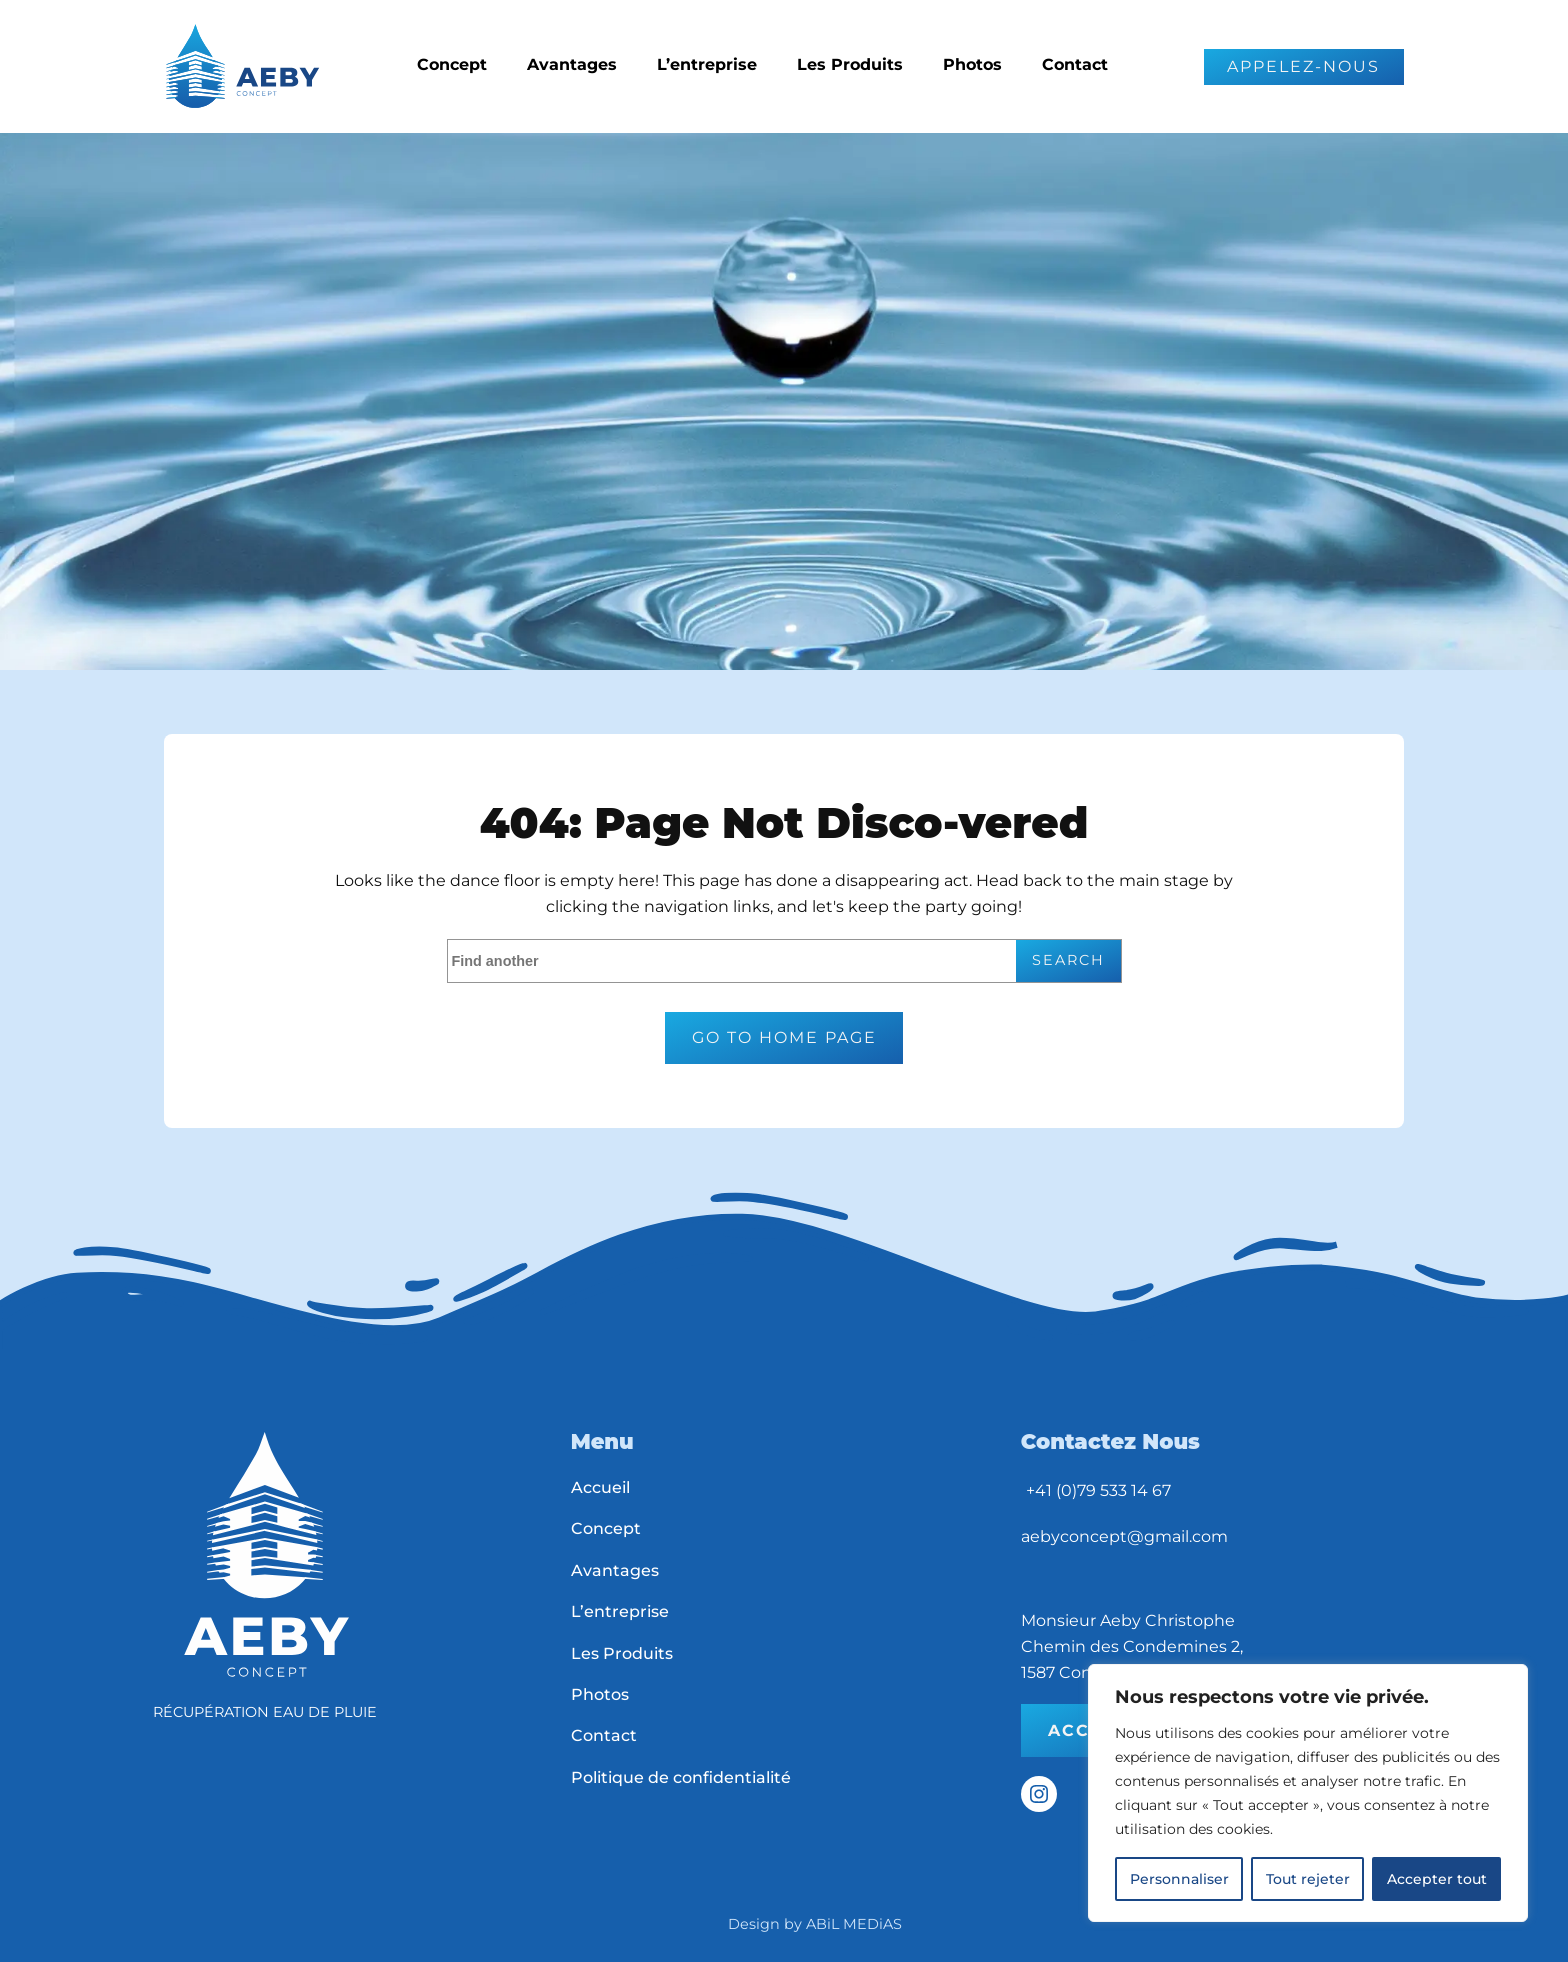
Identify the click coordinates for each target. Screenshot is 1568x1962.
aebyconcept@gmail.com (1124, 1536)
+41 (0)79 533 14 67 (1098, 1490)
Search (1068, 960)
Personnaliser (1179, 1879)
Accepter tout (1437, 1879)
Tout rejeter (1308, 1879)
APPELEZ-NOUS (1303, 66)
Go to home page (784, 1037)
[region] (1308, 1793)
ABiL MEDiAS (854, 1924)
